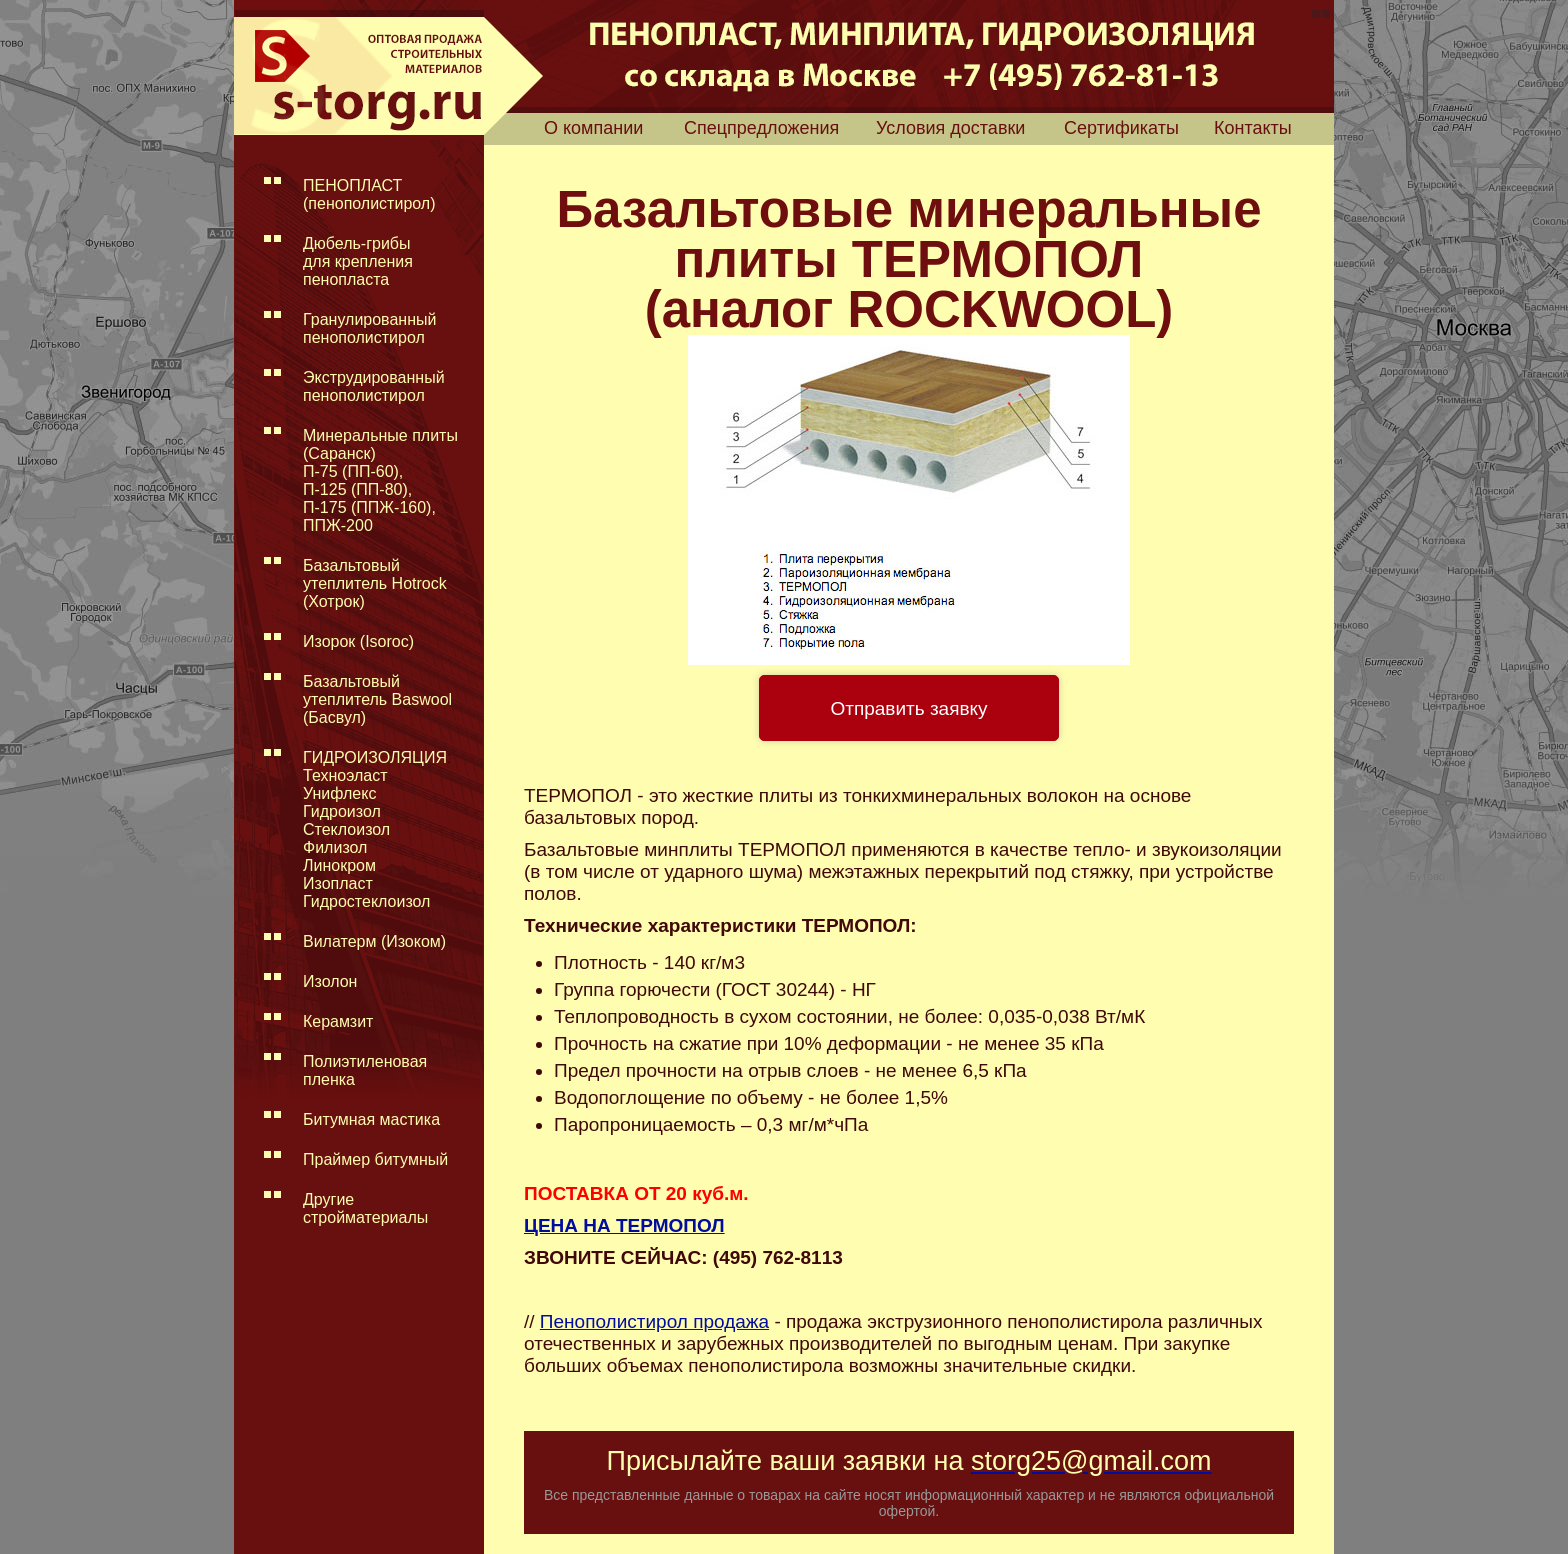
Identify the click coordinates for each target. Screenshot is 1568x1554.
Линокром (339, 865)
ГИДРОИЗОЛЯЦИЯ (375, 757)
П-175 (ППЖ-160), (369, 507)
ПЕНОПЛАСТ (369, 194)
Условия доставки (950, 128)
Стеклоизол (346, 829)
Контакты (1253, 128)
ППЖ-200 (338, 525)
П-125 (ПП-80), (357, 489)
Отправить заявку (908, 708)
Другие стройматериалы (365, 1208)
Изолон (330, 981)
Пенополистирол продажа (654, 1321)
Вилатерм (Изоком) (374, 941)
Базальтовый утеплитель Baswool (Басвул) (377, 699)
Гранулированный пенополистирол (369, 328)
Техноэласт (345, 775)
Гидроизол (342, 811)
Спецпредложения (761, 128)
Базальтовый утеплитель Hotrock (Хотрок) (375, 583)
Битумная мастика (371, 1119)
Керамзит (338, 1021)
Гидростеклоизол (366, 901)
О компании (593, 128)
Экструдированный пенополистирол (374, 386)
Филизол (335, 847)
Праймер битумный (375, 1159)
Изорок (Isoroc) (358, 641)
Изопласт (338, 883)
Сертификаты (1121, 128)
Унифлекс (339, 793)
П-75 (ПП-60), (353, 471)
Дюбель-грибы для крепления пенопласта (358, 261)
